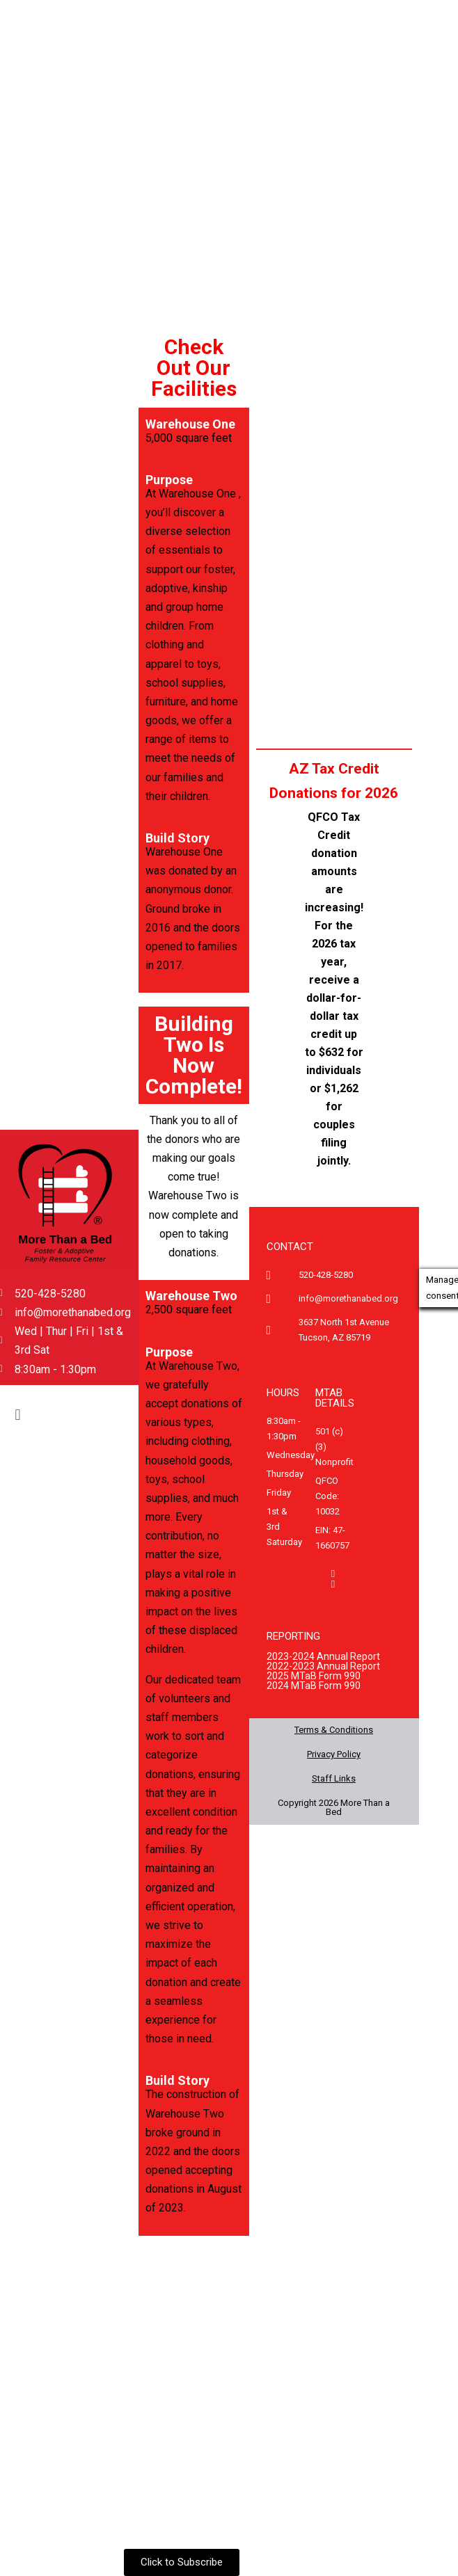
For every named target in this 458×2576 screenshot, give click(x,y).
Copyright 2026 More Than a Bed (334, 1807)
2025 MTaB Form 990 (314, 1675)
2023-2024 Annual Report (323, 1656)
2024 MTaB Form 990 (314, 1685)
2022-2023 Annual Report (323, 1666)
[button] (18, 1415)
